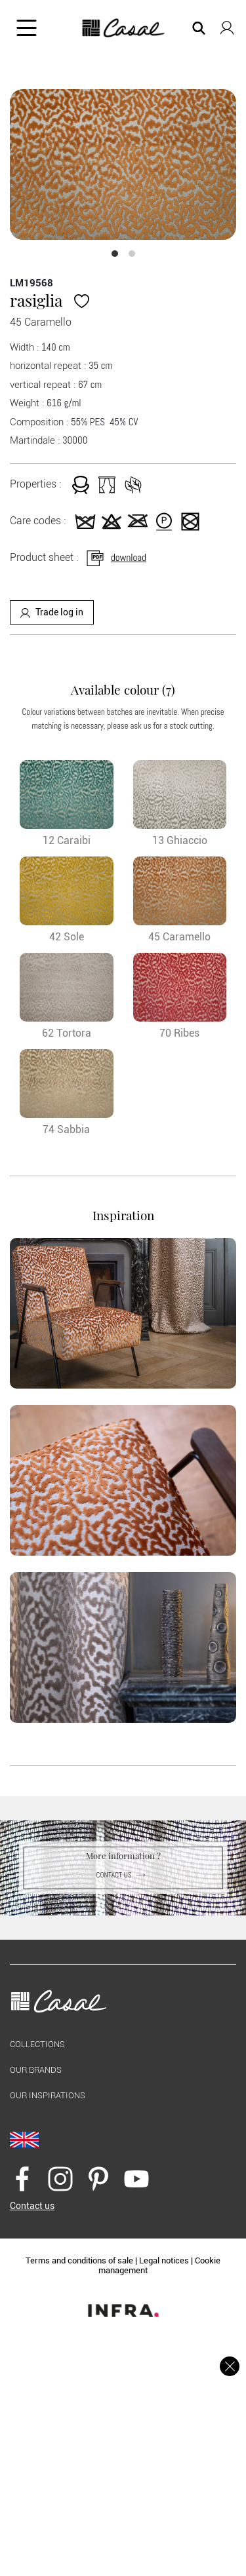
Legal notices (164, 2260)
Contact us (123, 1874)
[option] (123, 164)
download (115, 557)
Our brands (36, 2070)
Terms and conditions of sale (79, 2260)
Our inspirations (47, 2095)
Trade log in (51, 612)
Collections (37, 2044)
